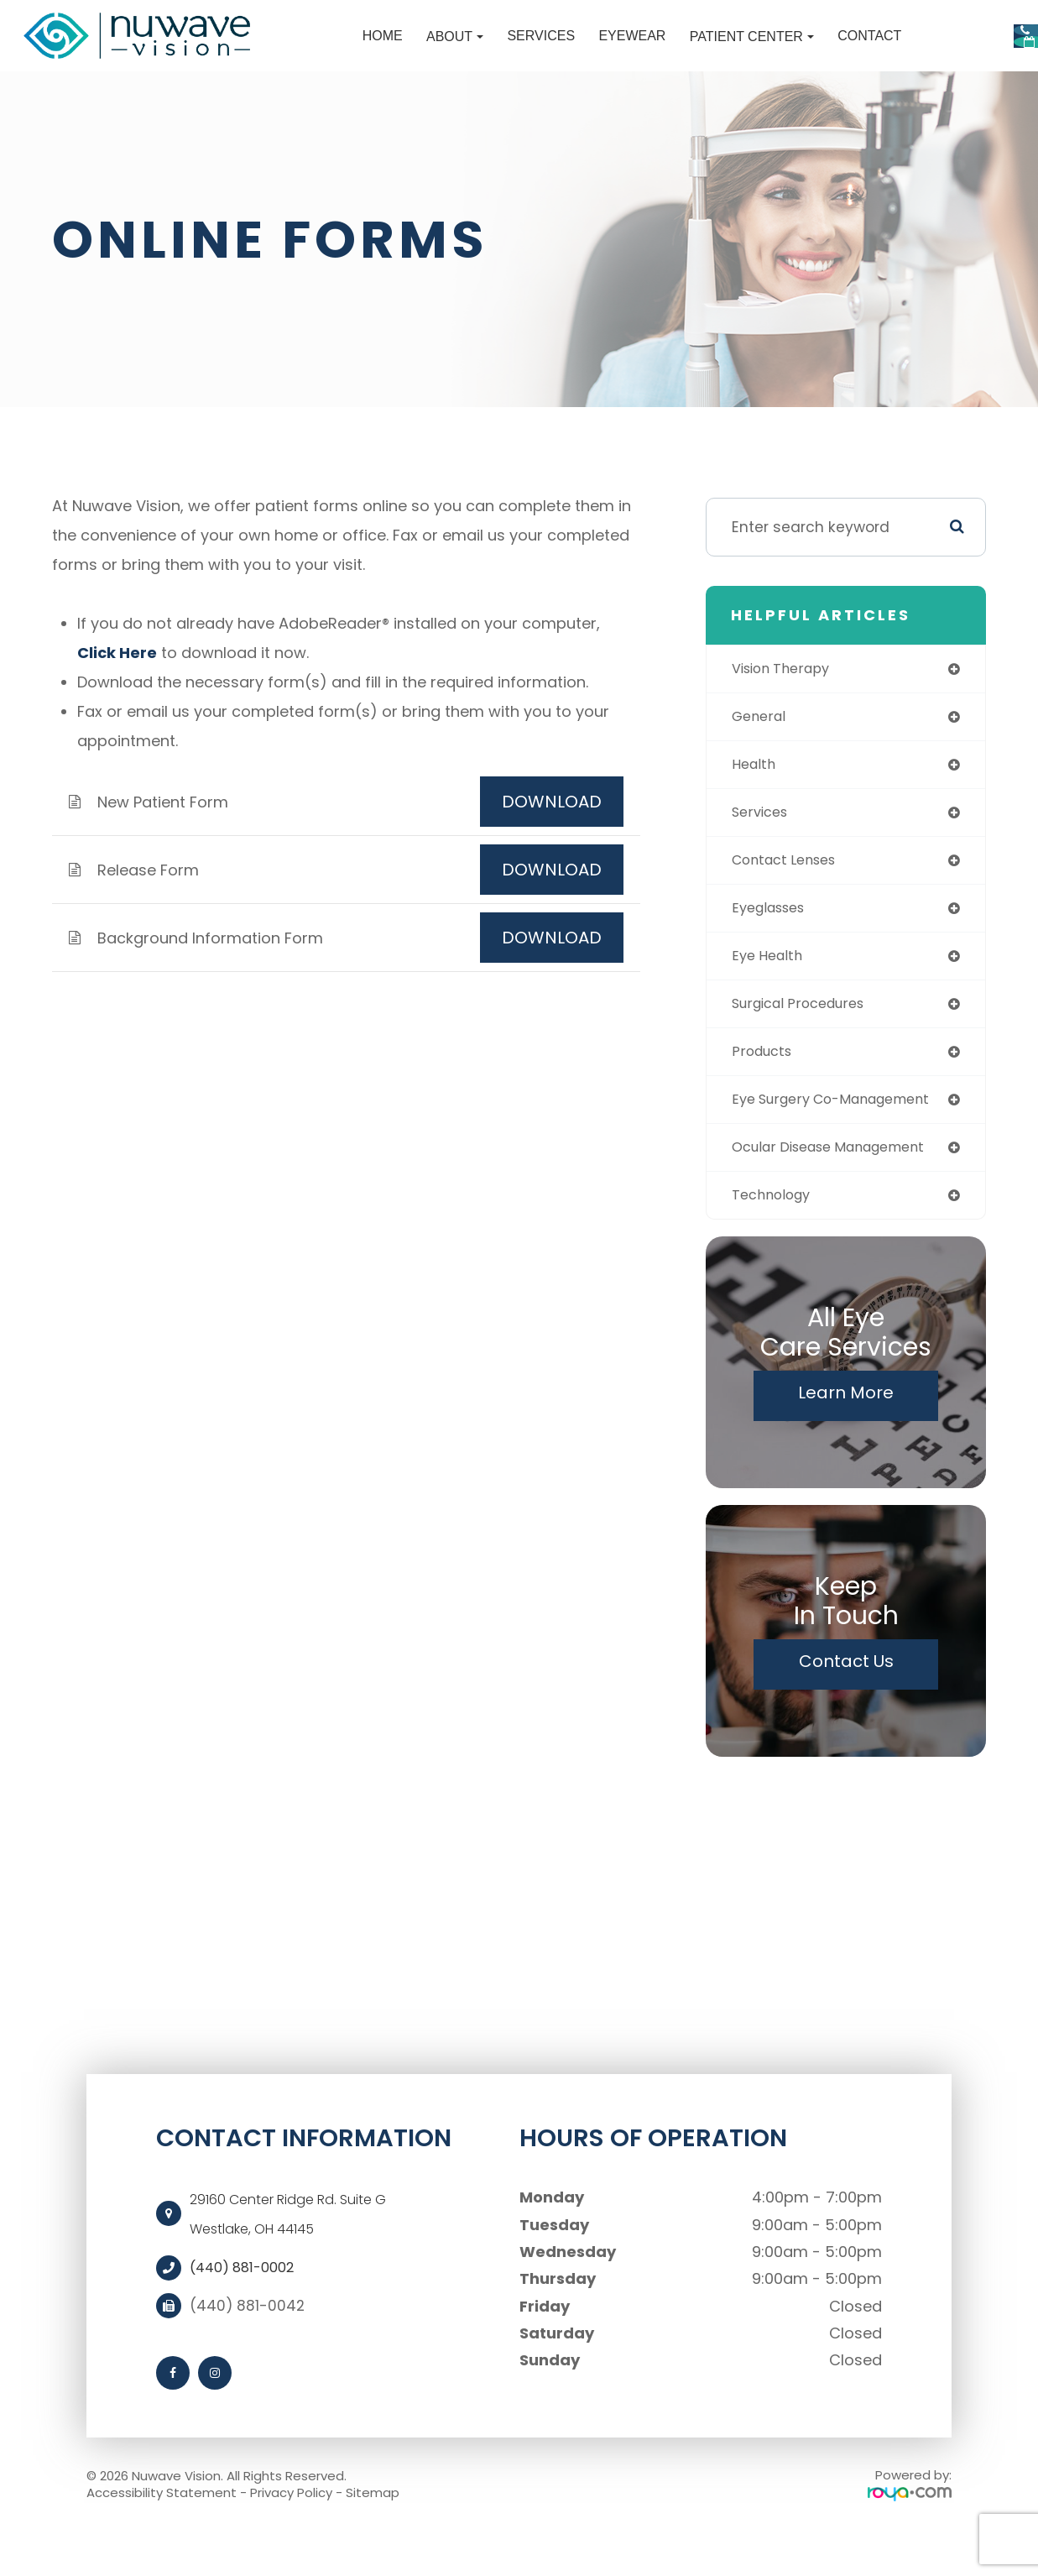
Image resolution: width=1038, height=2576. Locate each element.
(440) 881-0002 (247, 2313)
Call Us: (918, 28)
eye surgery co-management (841, 1141)
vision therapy (785, 698)
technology (774, 1239)
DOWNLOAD (552, 831)
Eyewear (514, 51)
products (764, 1092)
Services (423, 51)
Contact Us (846, 1706)
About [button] (337, 51)
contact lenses (790, 895)
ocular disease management (840, 1190)
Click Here (117, 681)
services (762, 846)
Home (265, 51)
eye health (770, 993)
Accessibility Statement (161, 2538)
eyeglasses (773, 944)
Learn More (846, 1438)
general (761, 748)
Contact (752, 51)
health (756, 796)
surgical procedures (805, 1042)
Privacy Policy (291, 2538)
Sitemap (372, 2538)
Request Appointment (920, 78)
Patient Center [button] (634, 51)
